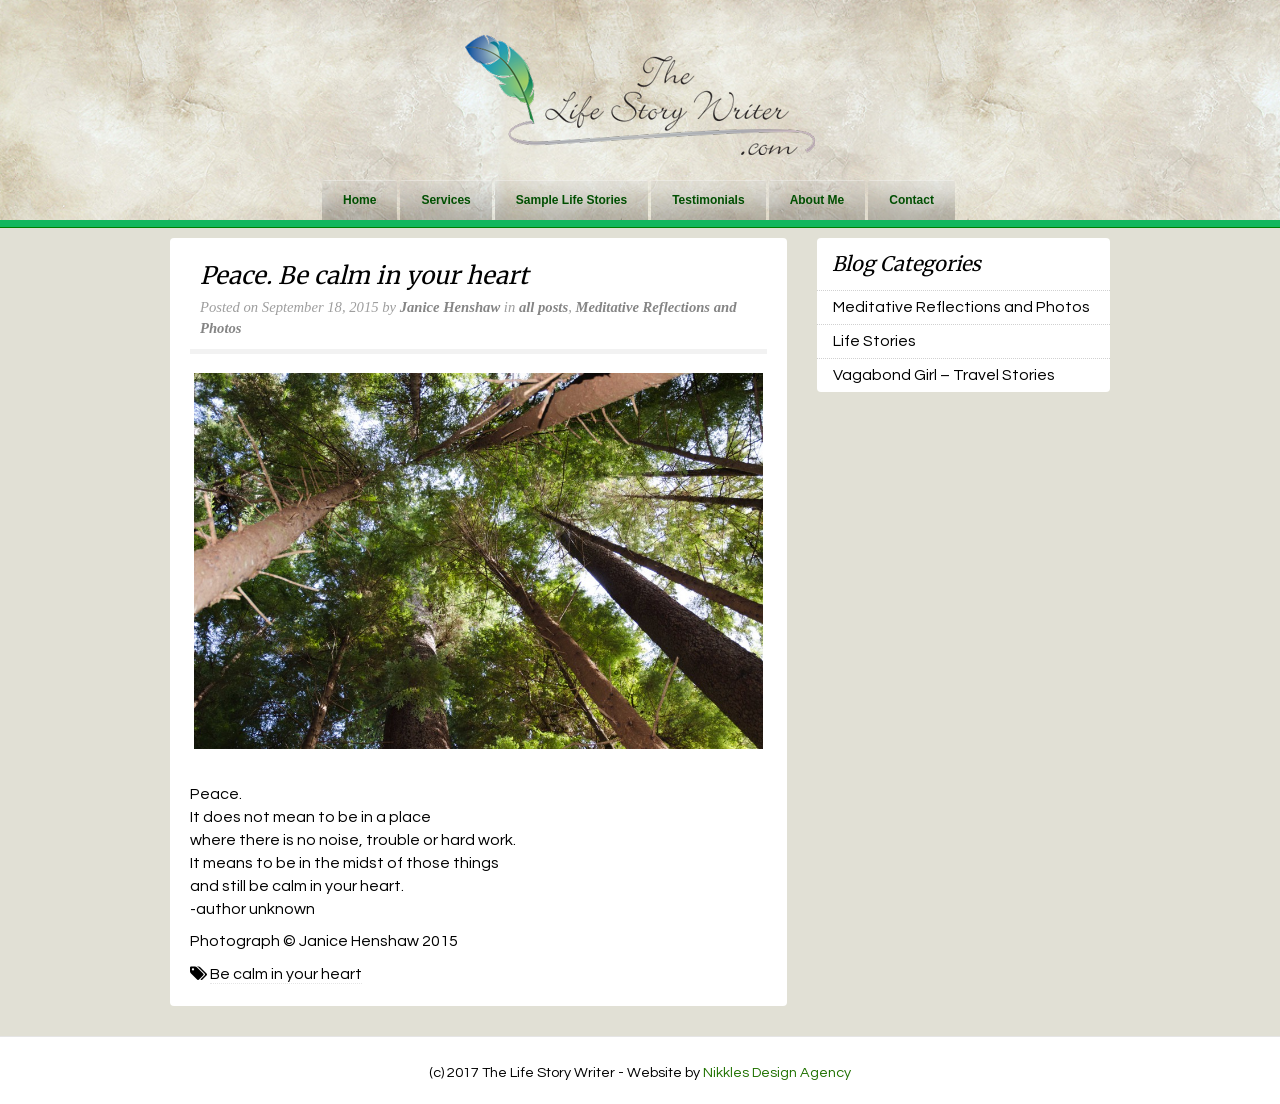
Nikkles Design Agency (777, 1072)
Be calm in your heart (286, 974)
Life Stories (874, 341)
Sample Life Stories (571, 200)
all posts (543, 307)
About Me (817, 200)
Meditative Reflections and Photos (961, 307)
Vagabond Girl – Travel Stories (944, 375)
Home (359, 200)
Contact (911, 200)
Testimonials (708, 200)
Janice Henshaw (450, 307)
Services (445, 200)
